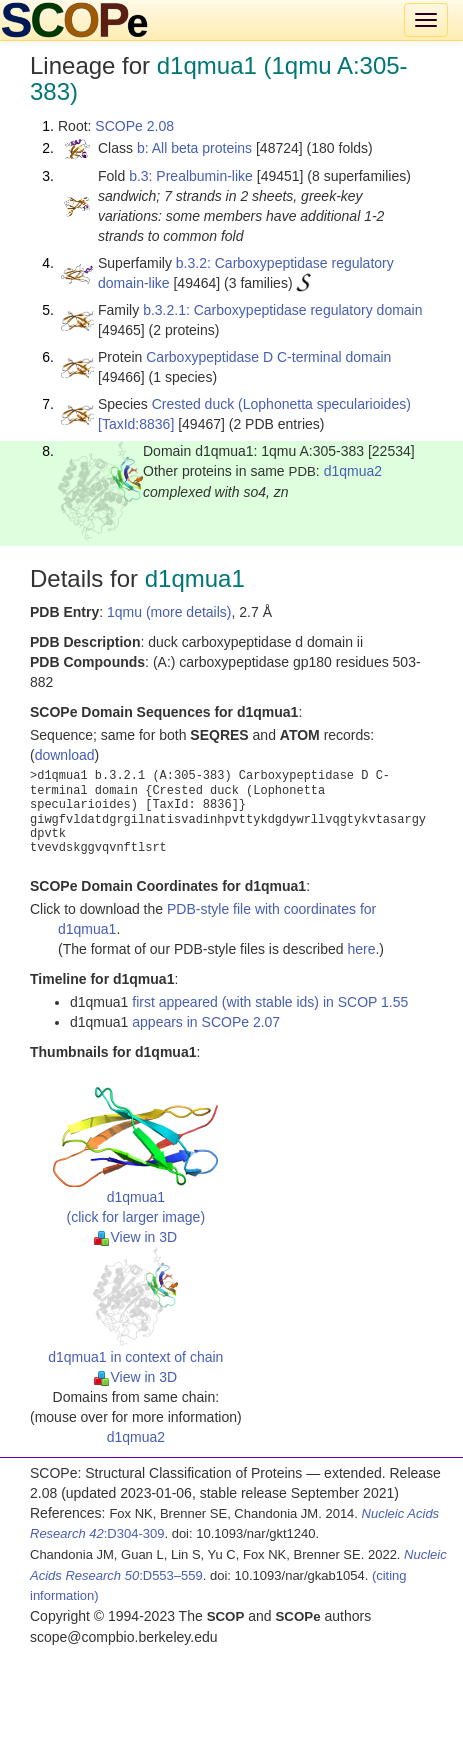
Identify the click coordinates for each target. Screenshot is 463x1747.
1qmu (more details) (169, 612)
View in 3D (135, 1237)
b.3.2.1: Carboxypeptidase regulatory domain (282, 310)
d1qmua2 (353, 471)
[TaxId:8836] (136, 424)
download (65, 755)
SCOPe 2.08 (134, 126)
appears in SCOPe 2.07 (206, 1022)
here (361, 949)
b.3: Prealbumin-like (191, 176)
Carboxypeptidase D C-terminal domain (268, 357)
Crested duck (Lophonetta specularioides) (281, 404)
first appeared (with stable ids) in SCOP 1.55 (270, 1002)
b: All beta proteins (194, 148)
